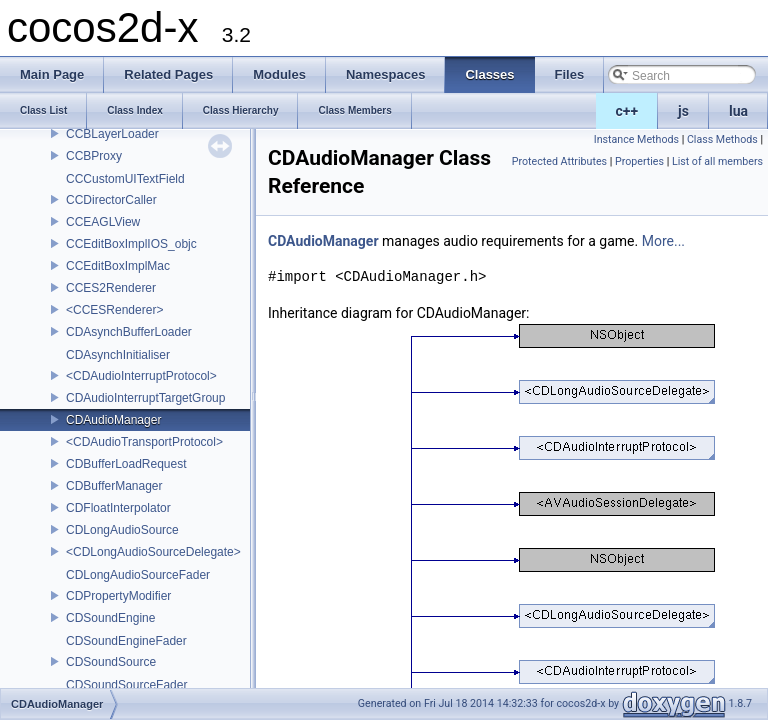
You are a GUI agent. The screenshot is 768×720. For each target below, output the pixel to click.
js (683, 111)
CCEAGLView (103, 222)
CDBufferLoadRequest (126, 464)
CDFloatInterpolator (118, 508)
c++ (627, 111)
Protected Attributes (559, 161)
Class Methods (722, 139)
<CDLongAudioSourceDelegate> (153, 552)
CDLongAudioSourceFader (138, 575)
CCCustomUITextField (125, 179)
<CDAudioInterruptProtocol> (141, 376)
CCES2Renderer (111, 288)
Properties (639, 161)
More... (663, 241)
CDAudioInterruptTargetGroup (145, 398)
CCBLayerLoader (112, 134)
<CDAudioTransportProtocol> (144, 442)
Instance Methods (636, 139)
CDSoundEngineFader (126, 641)
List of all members (717, 161)
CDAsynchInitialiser (118, 355)
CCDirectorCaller (111, 200)
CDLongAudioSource (122, 530)
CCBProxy (94, 156)
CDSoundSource (111, 662)
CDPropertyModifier (118, 596)
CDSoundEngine (110, 618)
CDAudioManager (113, 420)
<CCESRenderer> (114, 310)
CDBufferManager (114, 486)
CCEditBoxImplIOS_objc (131, 244)
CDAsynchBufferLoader (129, 332)
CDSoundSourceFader (126, 685)
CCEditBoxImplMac (118, 266)
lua (738, 111)
